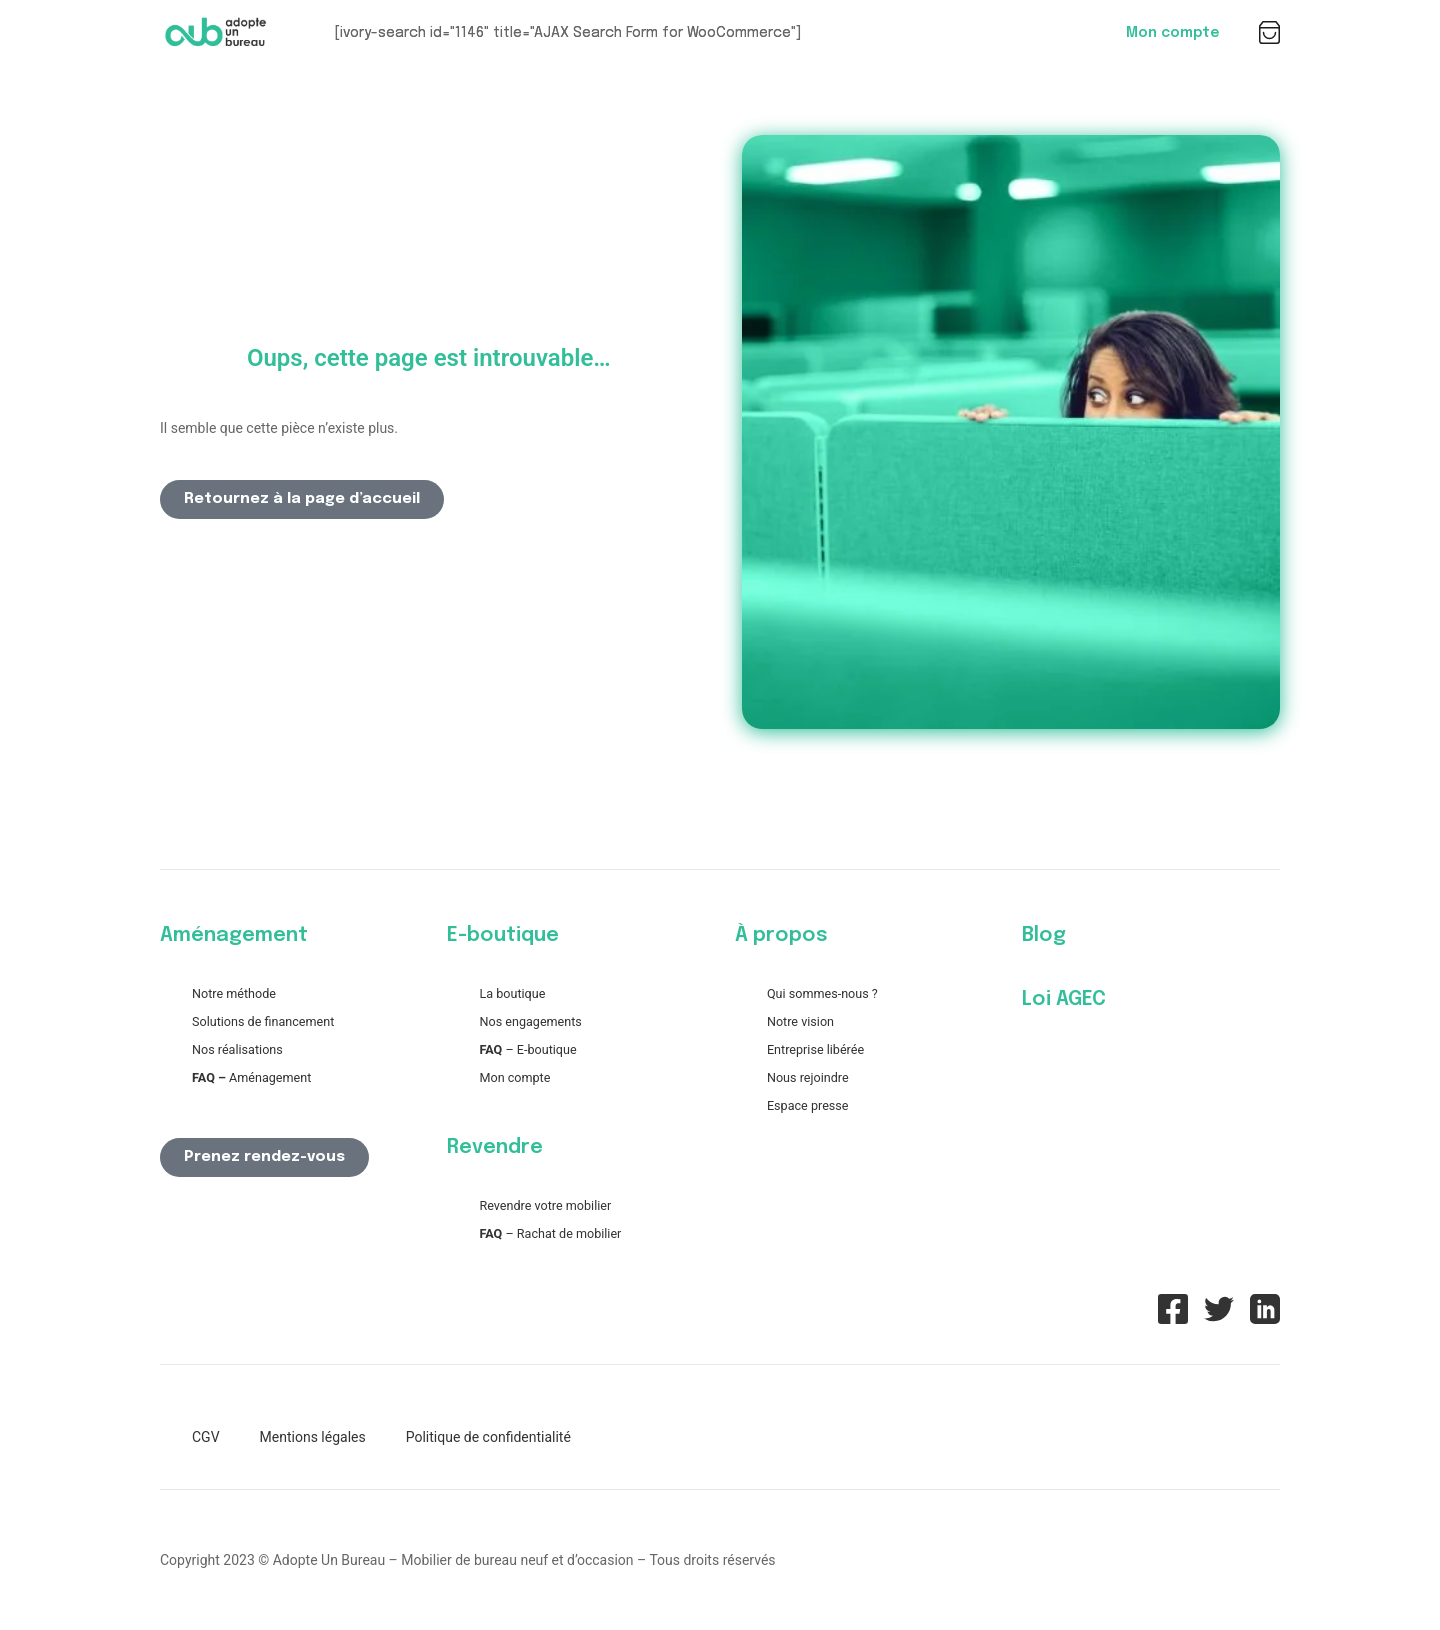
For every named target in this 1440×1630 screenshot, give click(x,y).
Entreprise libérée (815, 1049)
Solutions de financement (263, 1021)
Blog (1044, 935)
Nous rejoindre (808, 1077)
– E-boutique (539, 1049)
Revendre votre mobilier (545, 1205)
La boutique (512, 993)
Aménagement (251, 1077)
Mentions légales (313, 1437)
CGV (206, 1437)
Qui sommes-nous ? (822, 993)
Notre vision (800, 1021)
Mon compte (1172, 33)
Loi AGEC (1064, 999)
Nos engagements (530, 1021)
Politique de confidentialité (488, 1437)
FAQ (490, 1049)
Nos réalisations (237, 1049)
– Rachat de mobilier (550, 1233)
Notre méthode (234, 993)
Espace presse (808, 1105)
